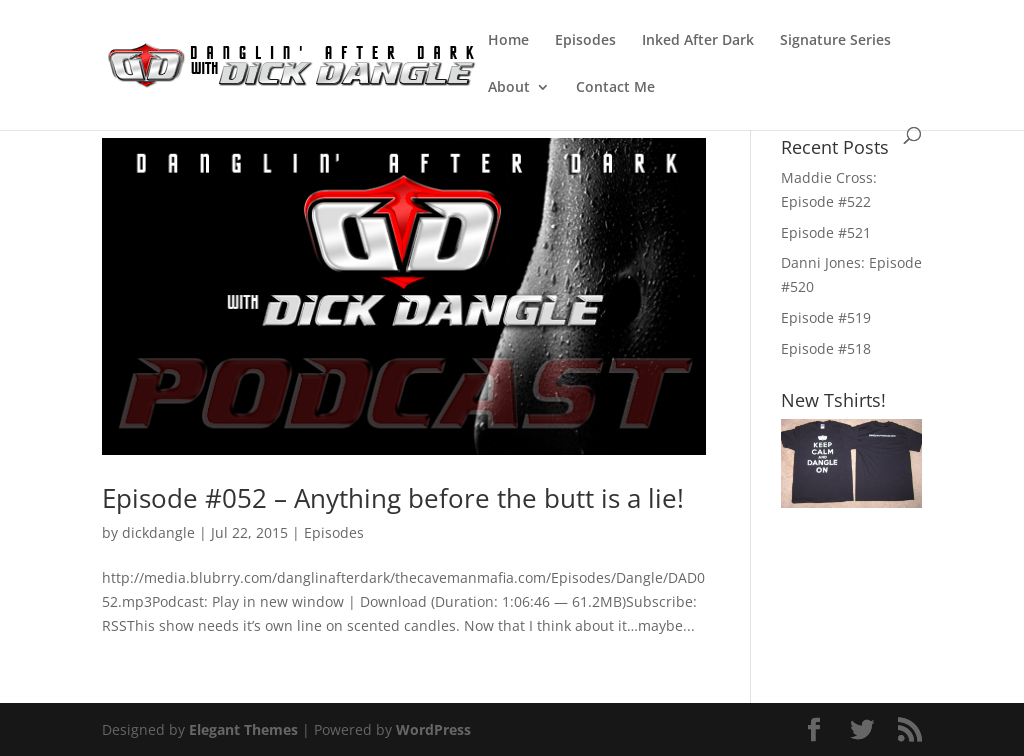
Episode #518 (826, 348)
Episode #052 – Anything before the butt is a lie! (393, 498)
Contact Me (615, 88)
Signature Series (835, 41)
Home (508, 41)
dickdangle (158, 532)
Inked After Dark (698, 41)
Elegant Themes (243, 729)
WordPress (433, 729)
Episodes (585, 41)
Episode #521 (826, 232)
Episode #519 (826, 317)
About (509, 88)
